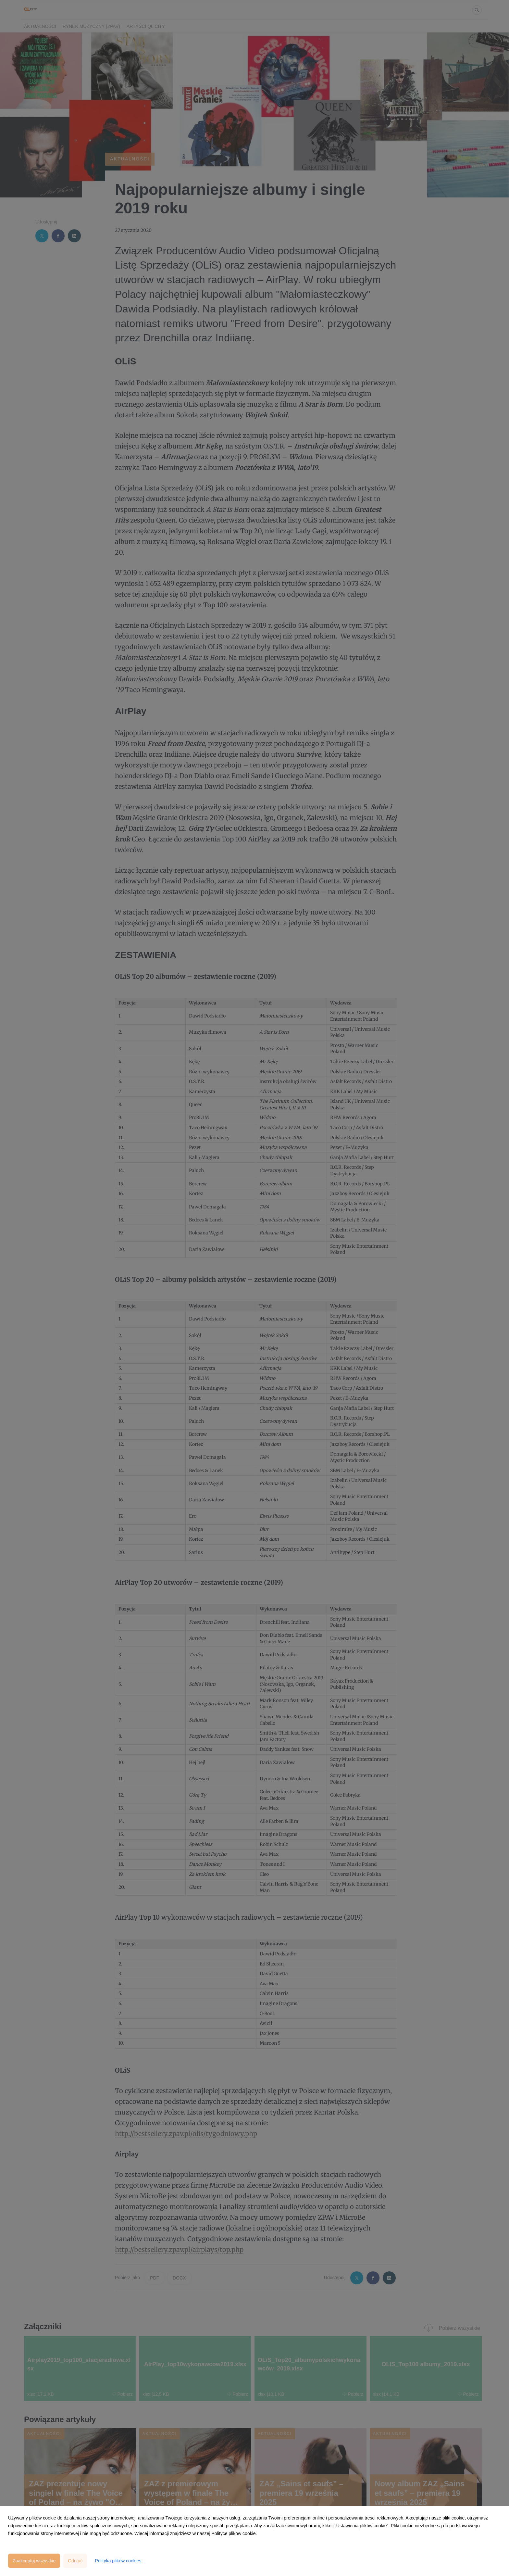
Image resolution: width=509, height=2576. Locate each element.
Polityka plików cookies (118, 2560)
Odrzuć (75, 2560)
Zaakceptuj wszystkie (34, 2560)
